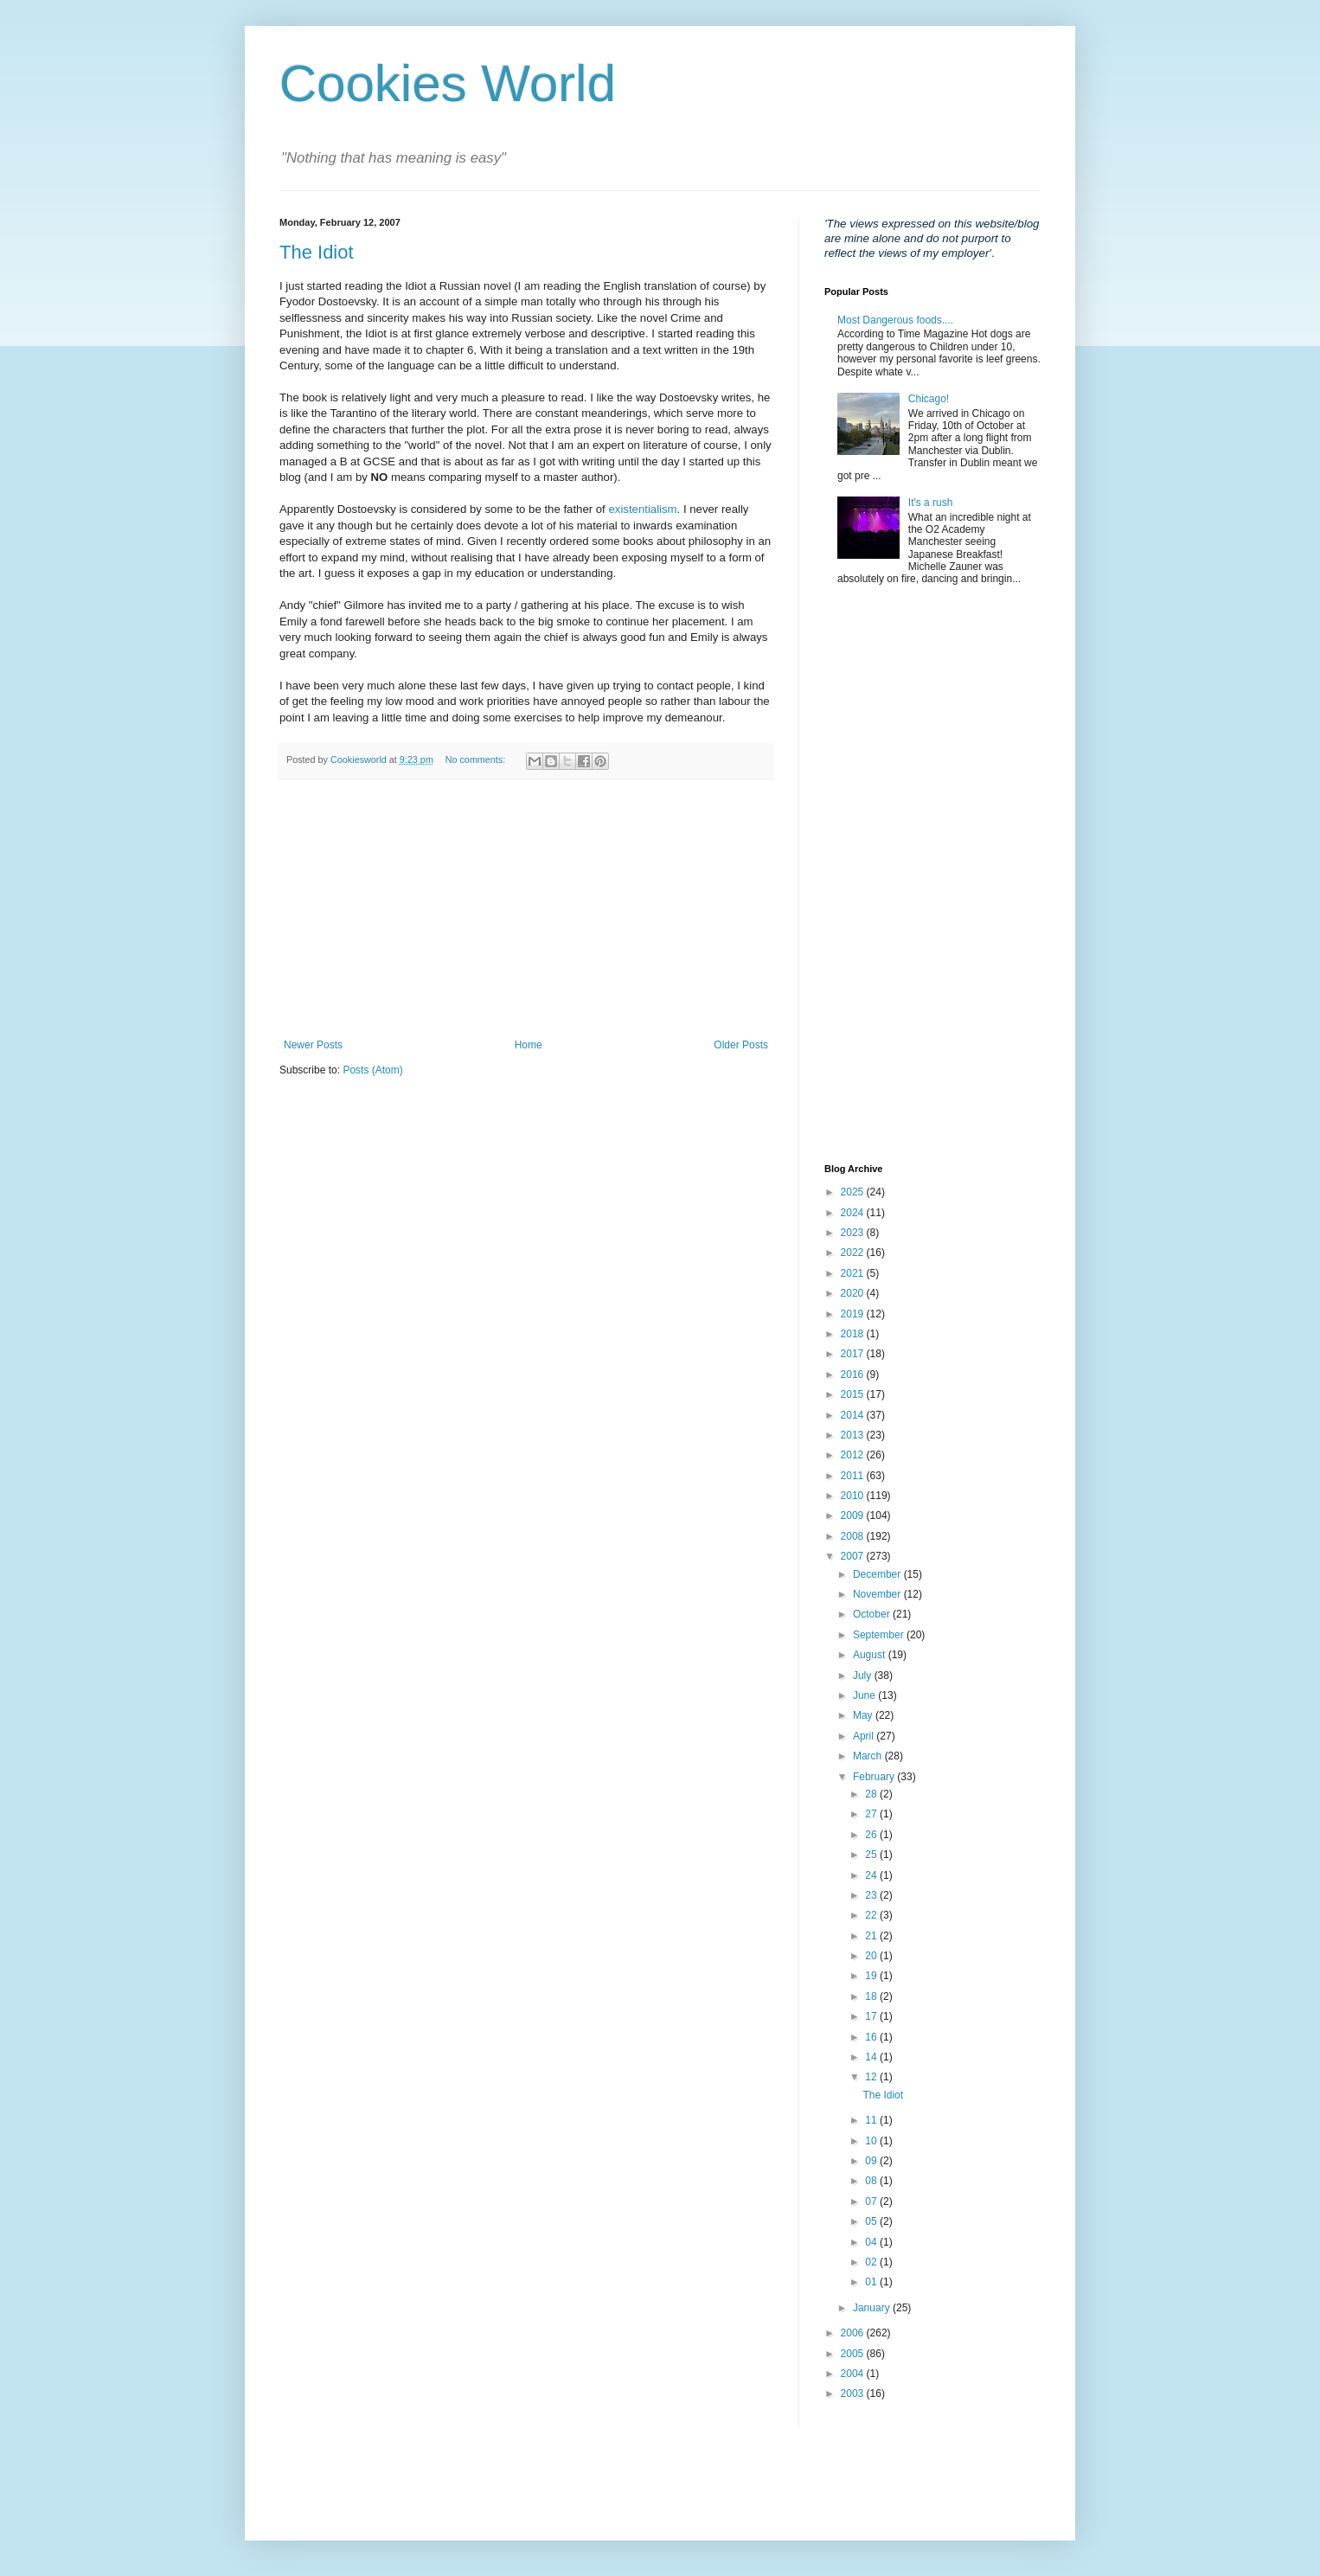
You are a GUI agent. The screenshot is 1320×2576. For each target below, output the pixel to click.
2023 (854, 1233)
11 (872, 2120)
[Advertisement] (526, 909)
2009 (854, 1515)
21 (872, 1936)
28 (872, 1794)
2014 (854, 1415)
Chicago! (928, 399)
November (878, 1594)
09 (872, 2161)
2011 (854, 1476)
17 (872, 2016)
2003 (854, 2393)
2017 (854, 1354)
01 (872, 2282)
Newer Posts (313, 1045)
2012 (854, 1455)
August (870, 1655)
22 (872, 1915)
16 (872, 2037)
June (865, 1695)
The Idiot (316, 252)
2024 (854, 1213)
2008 (854, 1536)
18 (872, 1996)
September (880, 1635)
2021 (854, 1273)
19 (872, 1976)
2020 (854, 1293)
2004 (854, 2374)
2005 (854, 2354)
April (864, 1736)
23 (872, 1895)
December (878, 1574)
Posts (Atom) (372, 1070)
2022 (854, 1252)
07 (872, 2201)
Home (528, 1045)
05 (872, 2221)
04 (872, 2242)
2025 (854, 1192)
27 (872, 1814)
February (875, 1777)
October (873, 1614)
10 (872, 2141)
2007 (854, 1556)
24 (872, 1875)
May (864, 1715)
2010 (854, 1496)
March (869, 1756)
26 (872, 1835)
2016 (854, 1374)
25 (872, 1855)
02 (872, 2262)
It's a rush (930, 503)
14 (872, 2057)
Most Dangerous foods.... (895, 320)
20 (872, 1956)
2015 (854, 1394)
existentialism (642, 509)
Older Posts (741, 1045)
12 (872, 2077)
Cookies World (447, 83)
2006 (854, 2333)
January (873, 2308)
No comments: (477, 759)
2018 (854, 1334)
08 (872, 2181)
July (864, 1675)
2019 (854, 1314)
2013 (854, 1435)
